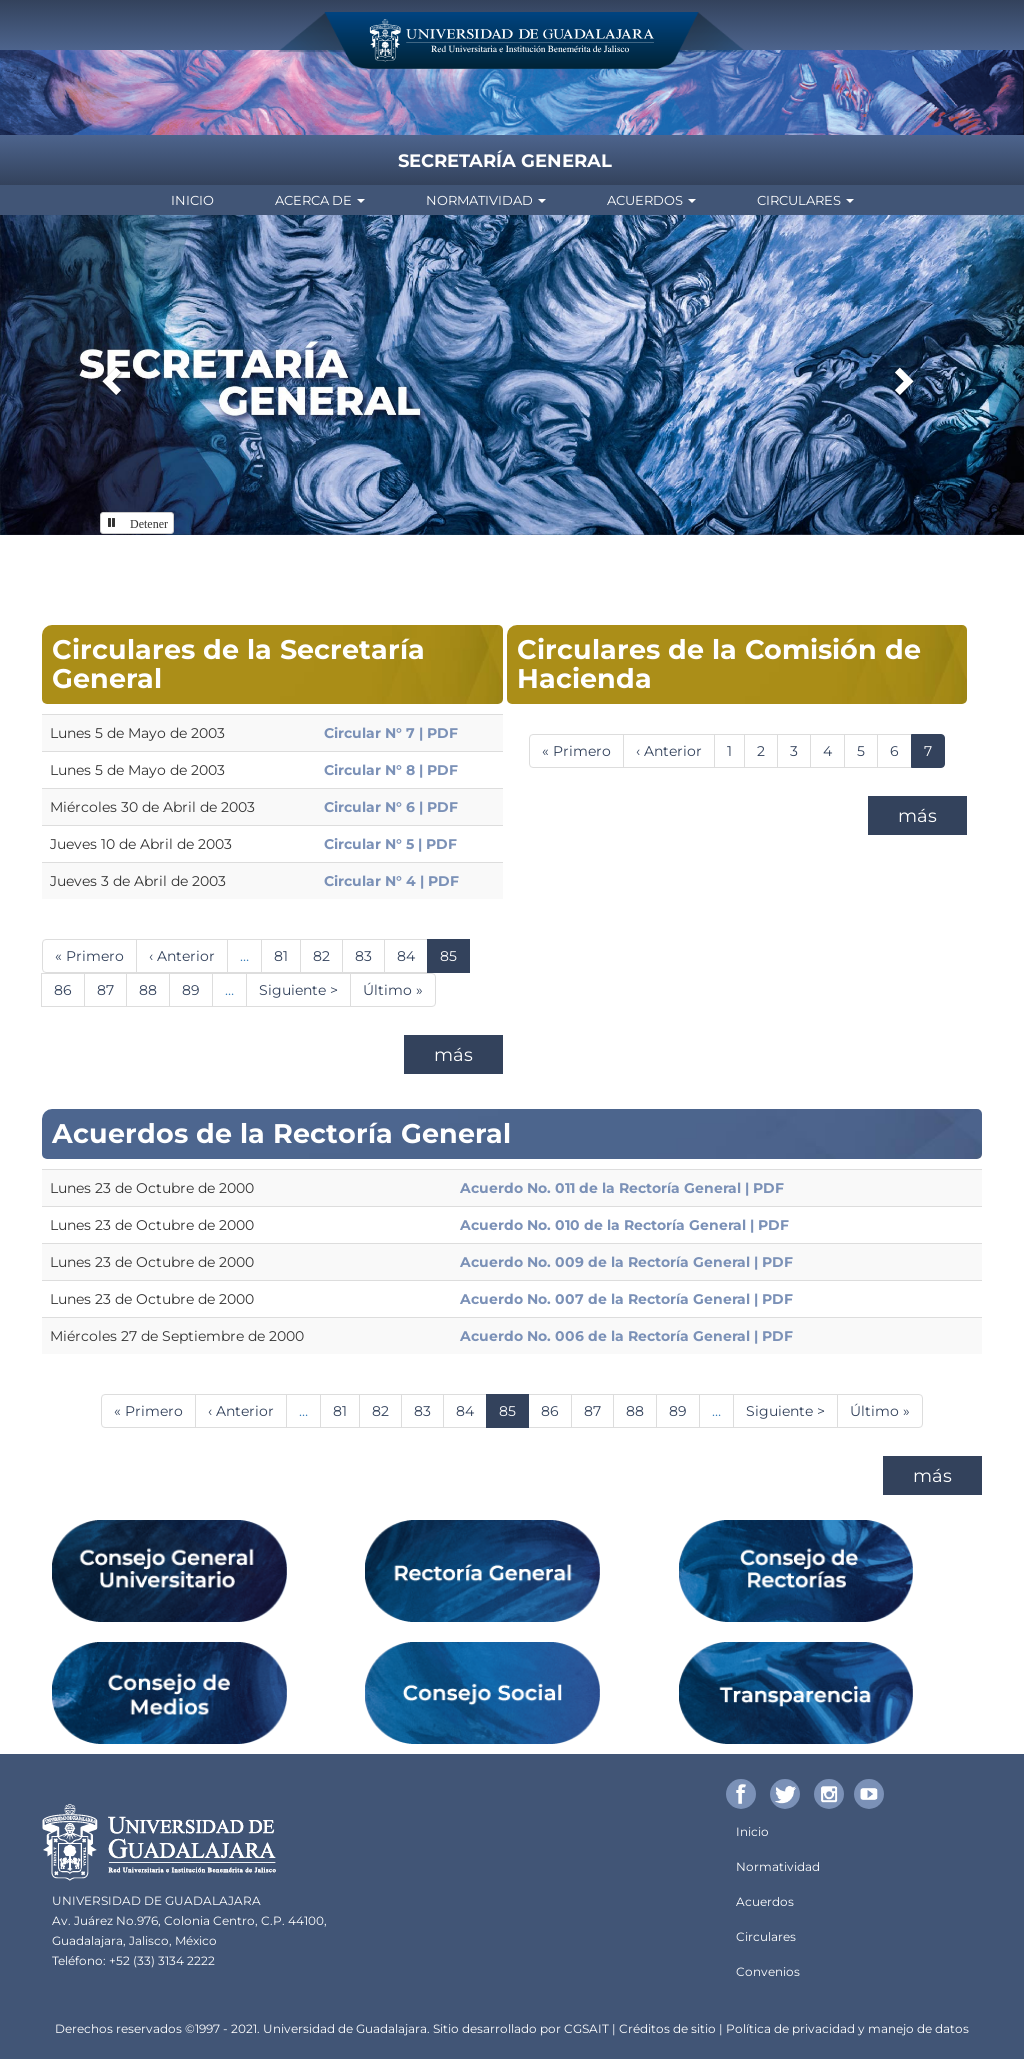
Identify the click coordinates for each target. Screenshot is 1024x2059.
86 (69, 989)
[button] (109, 375)
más (453, 1055)
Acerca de (320, 200)
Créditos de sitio (667, 2028)
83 (370, 955)
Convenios (768, 1971)
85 (455, 959)
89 (197, 989)
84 (412, 955)
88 (154, 989)
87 (112, 989)
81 (287, 955)
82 (328, 955)
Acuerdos (651, 200)
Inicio (192, 200)
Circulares (805, 200)
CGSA (581, 2028)
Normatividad (486, 200)
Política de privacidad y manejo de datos (847, 2028)
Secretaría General (505, 161)
